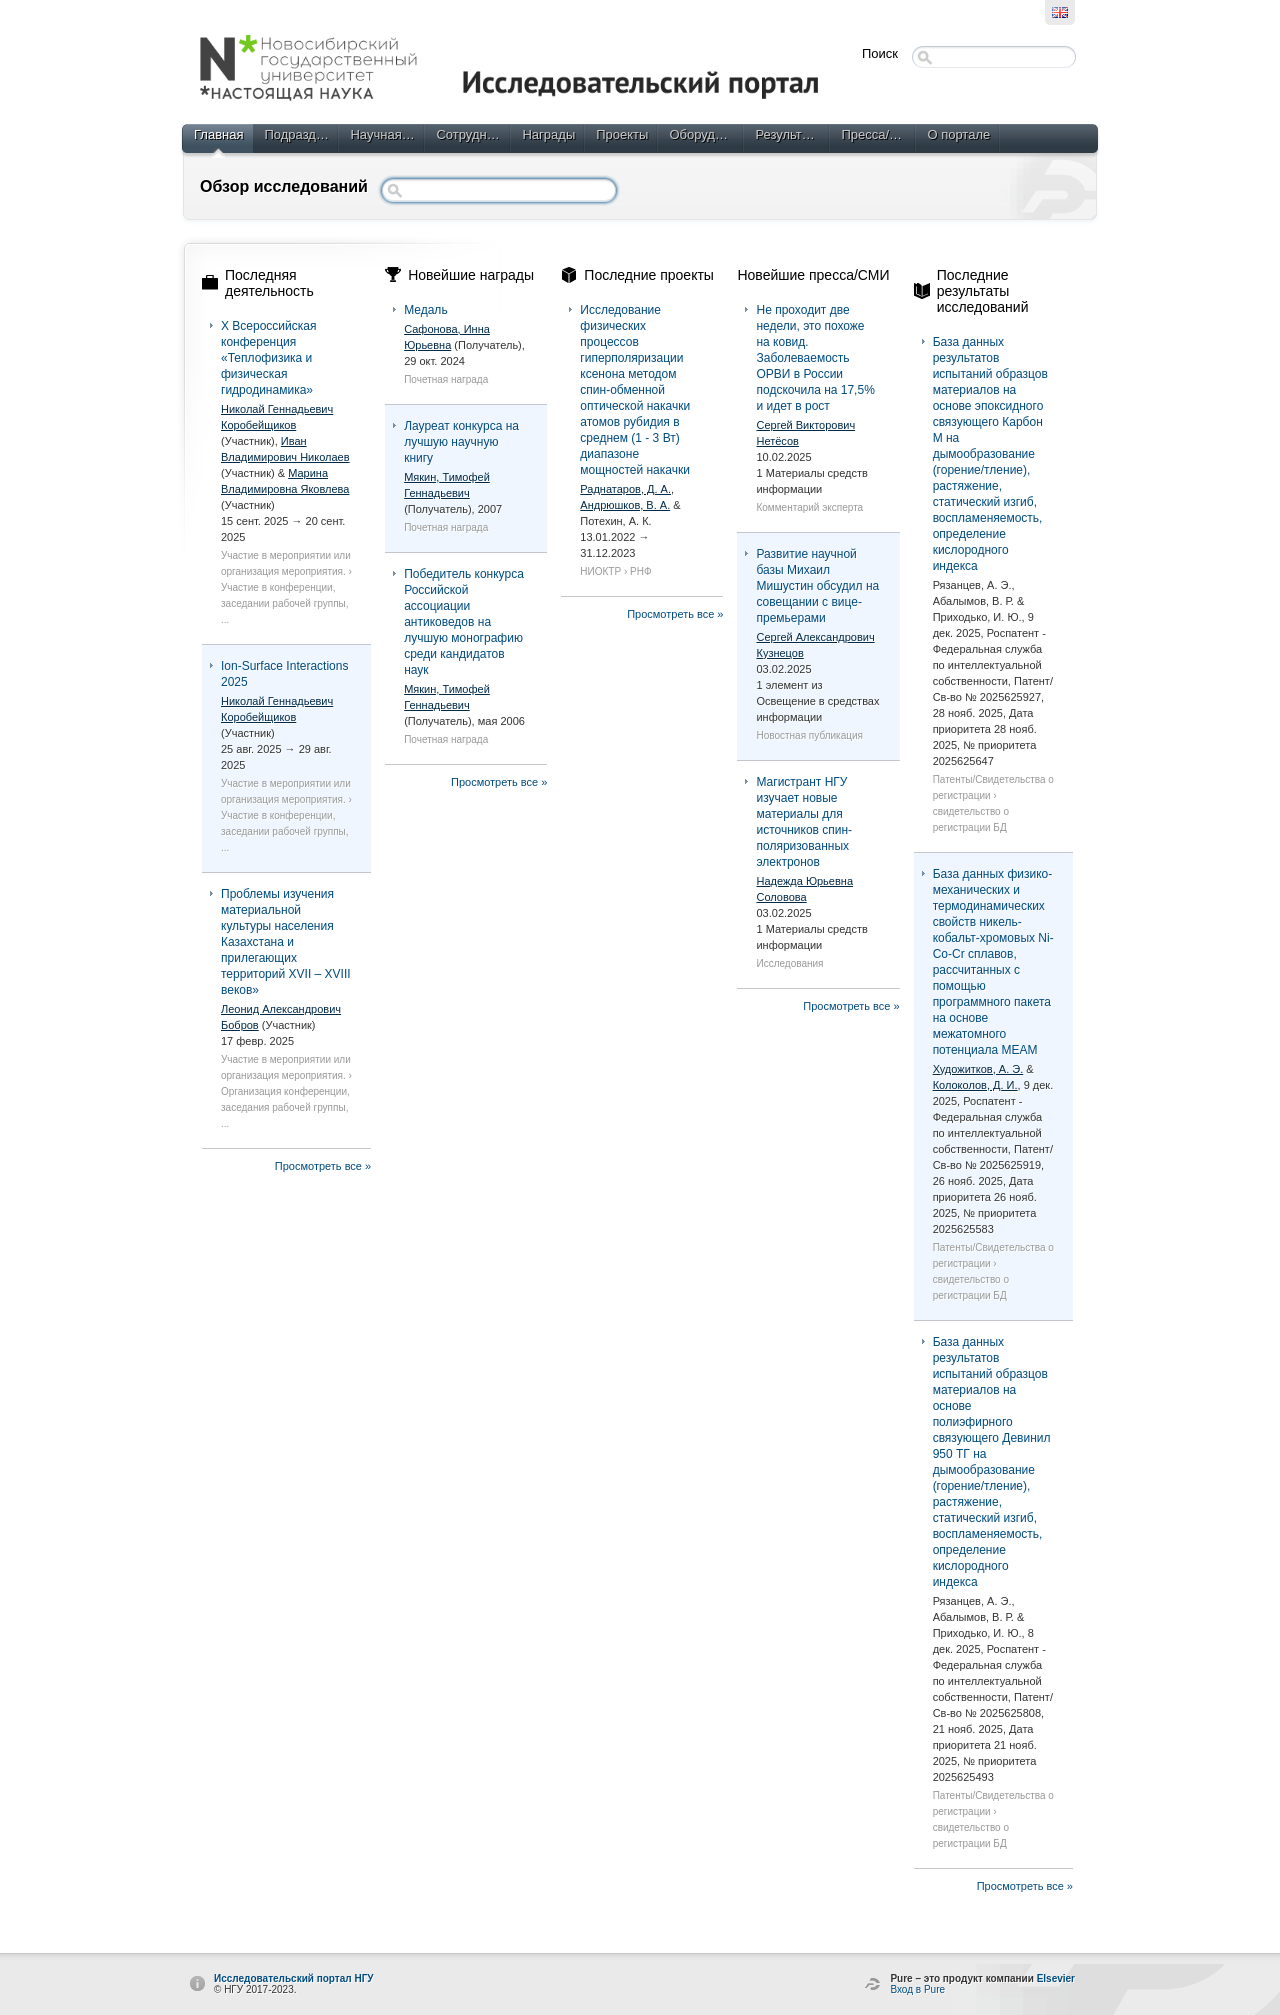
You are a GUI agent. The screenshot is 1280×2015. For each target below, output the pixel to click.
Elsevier (1056, 1978)
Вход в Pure (917, 1989)
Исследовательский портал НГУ (294, 1978)
